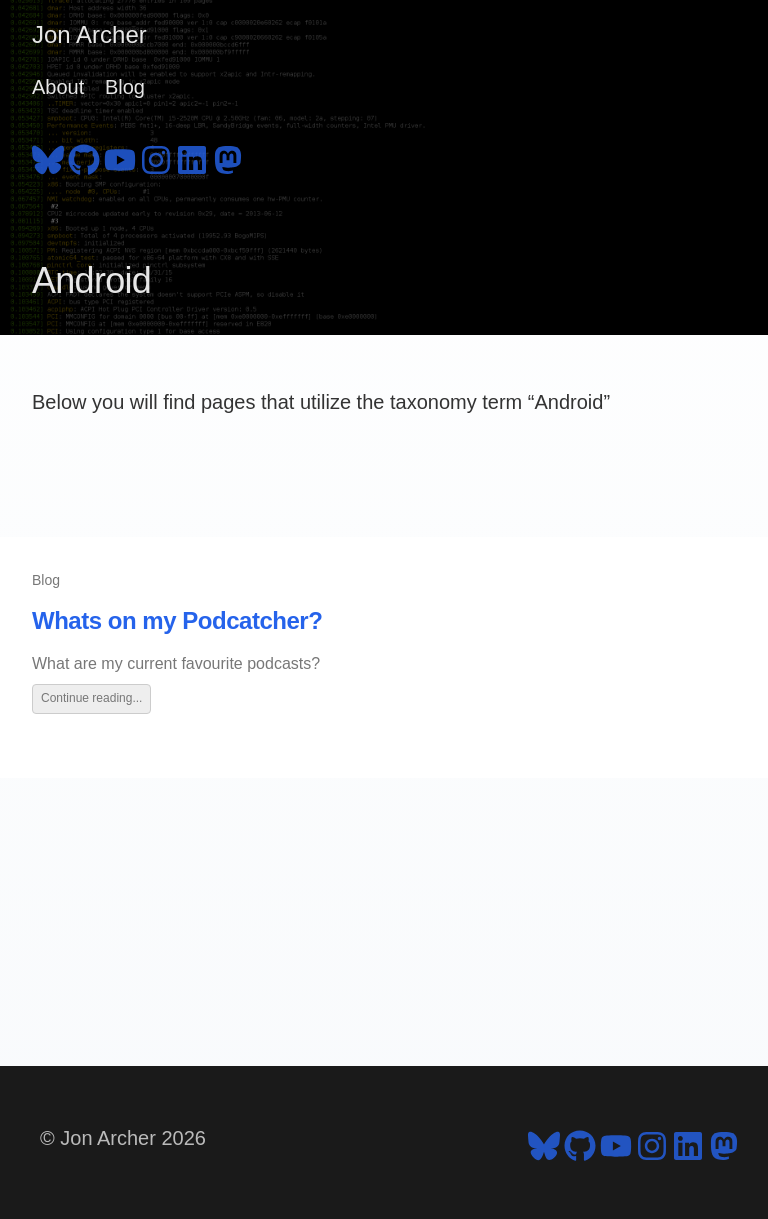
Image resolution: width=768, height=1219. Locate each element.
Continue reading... (91, 698)
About (58, 87)
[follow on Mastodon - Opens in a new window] (228, 157)
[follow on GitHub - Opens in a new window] (84, 157)
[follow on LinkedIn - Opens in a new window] (192, 157)
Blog (125, 87)
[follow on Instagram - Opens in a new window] (156, 157)
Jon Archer (89, 34)
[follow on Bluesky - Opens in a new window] (48, 157)
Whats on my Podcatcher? (177, 620)
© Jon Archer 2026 (123, 1138)
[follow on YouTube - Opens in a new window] (120, 157)
